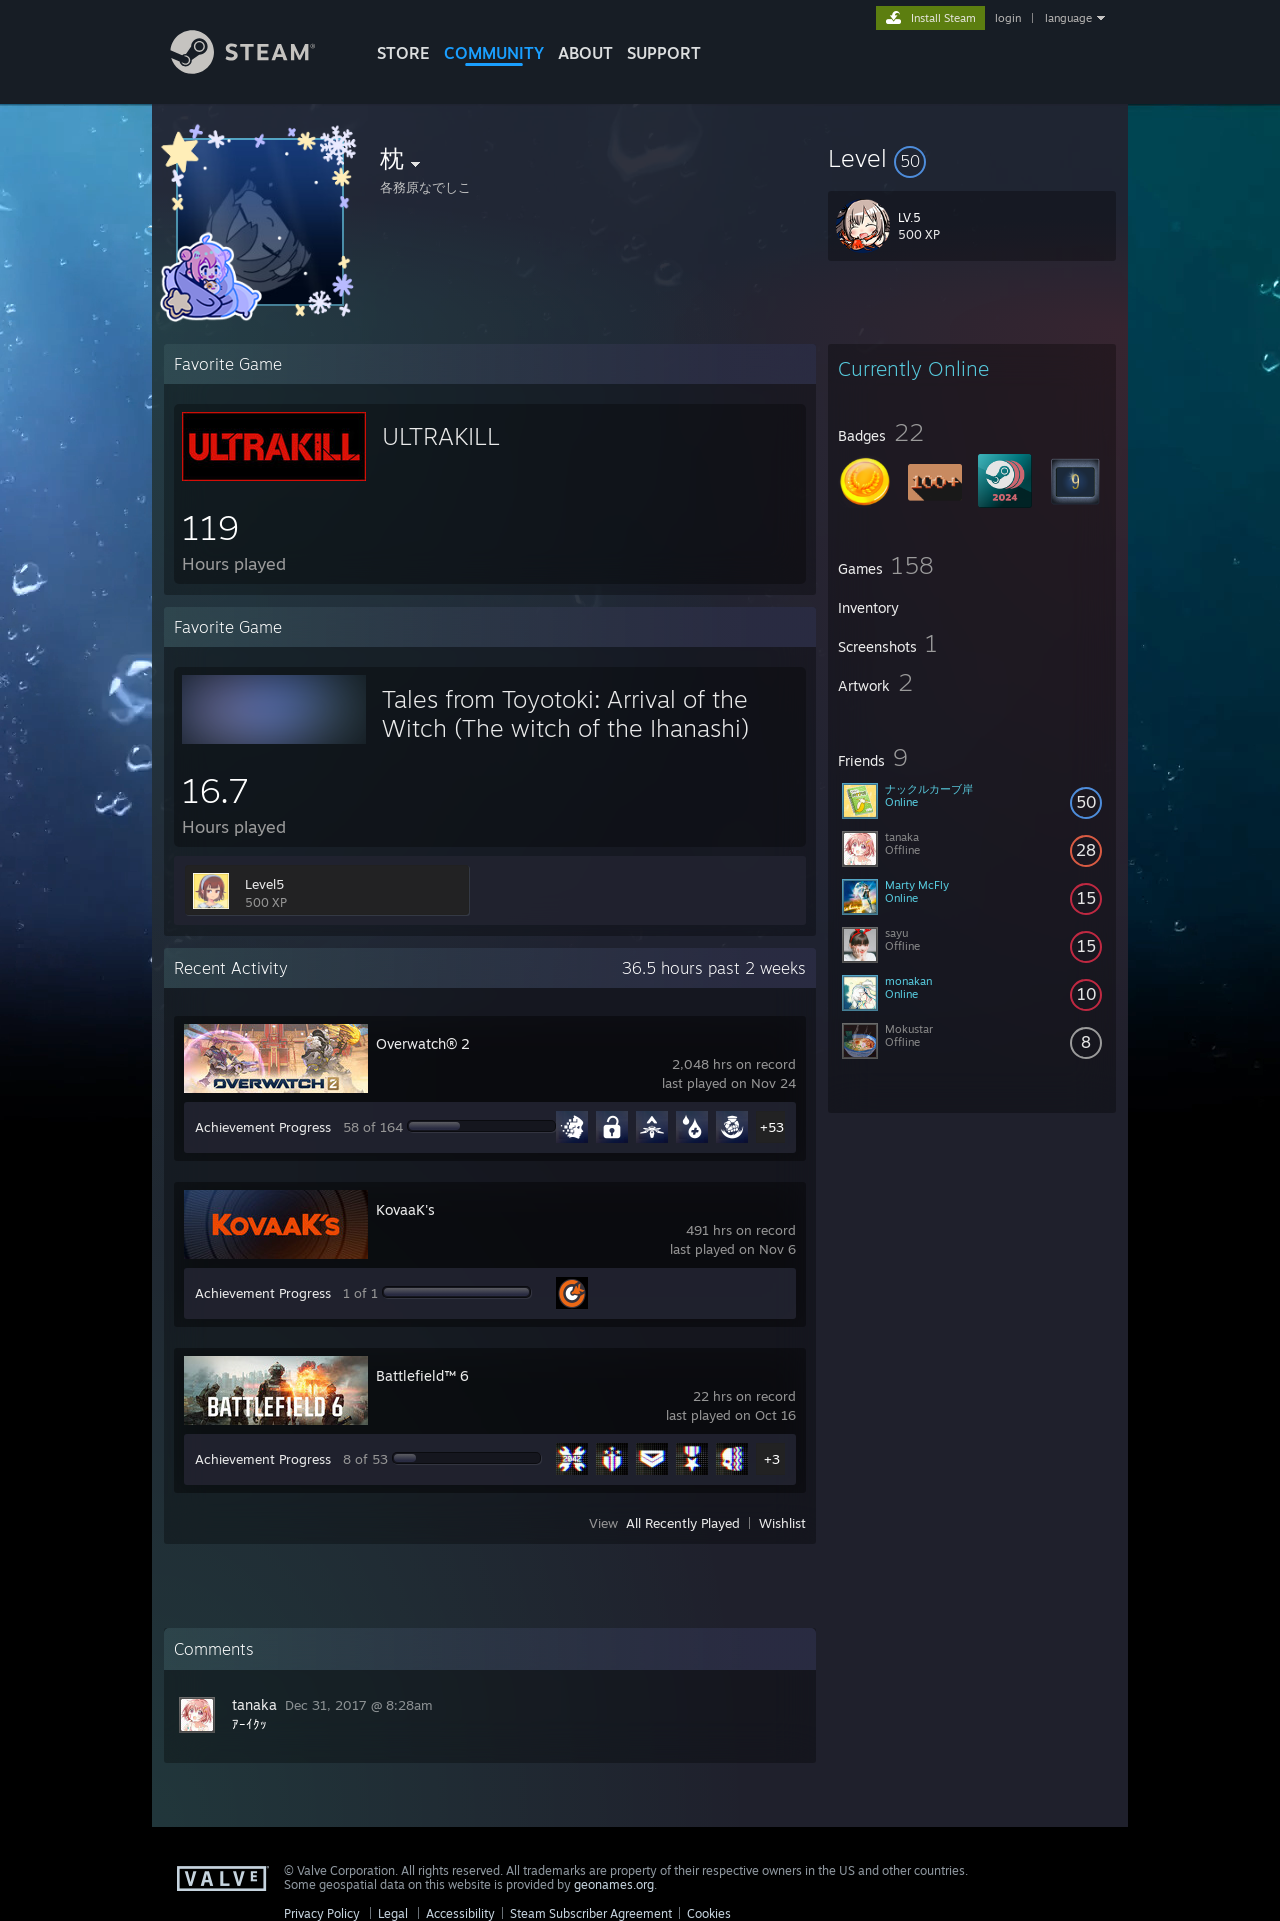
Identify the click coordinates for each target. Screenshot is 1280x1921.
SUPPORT (664, 53)
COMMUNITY (494, 53)
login (1008, 18)
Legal (393, 1913)
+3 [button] (772, 1459)
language (1068, 18)
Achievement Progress (263, 1127)
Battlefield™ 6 (422, 1375)
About (585, 53)
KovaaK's (405, 1209)
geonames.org (614, 1884)
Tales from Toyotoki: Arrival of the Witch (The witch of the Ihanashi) (565, 713)
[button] (972, 158)
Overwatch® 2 (423, 1043)
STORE (403, 53)
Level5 (264, 884)
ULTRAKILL (441, 436)
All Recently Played (683, 1523)
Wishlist (782, 1523)
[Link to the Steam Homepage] (258, 68)
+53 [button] (772, 1127)
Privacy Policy (322, 1913)
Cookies (709, 1913)
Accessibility (460, 1913)
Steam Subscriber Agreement (591, 1913)
